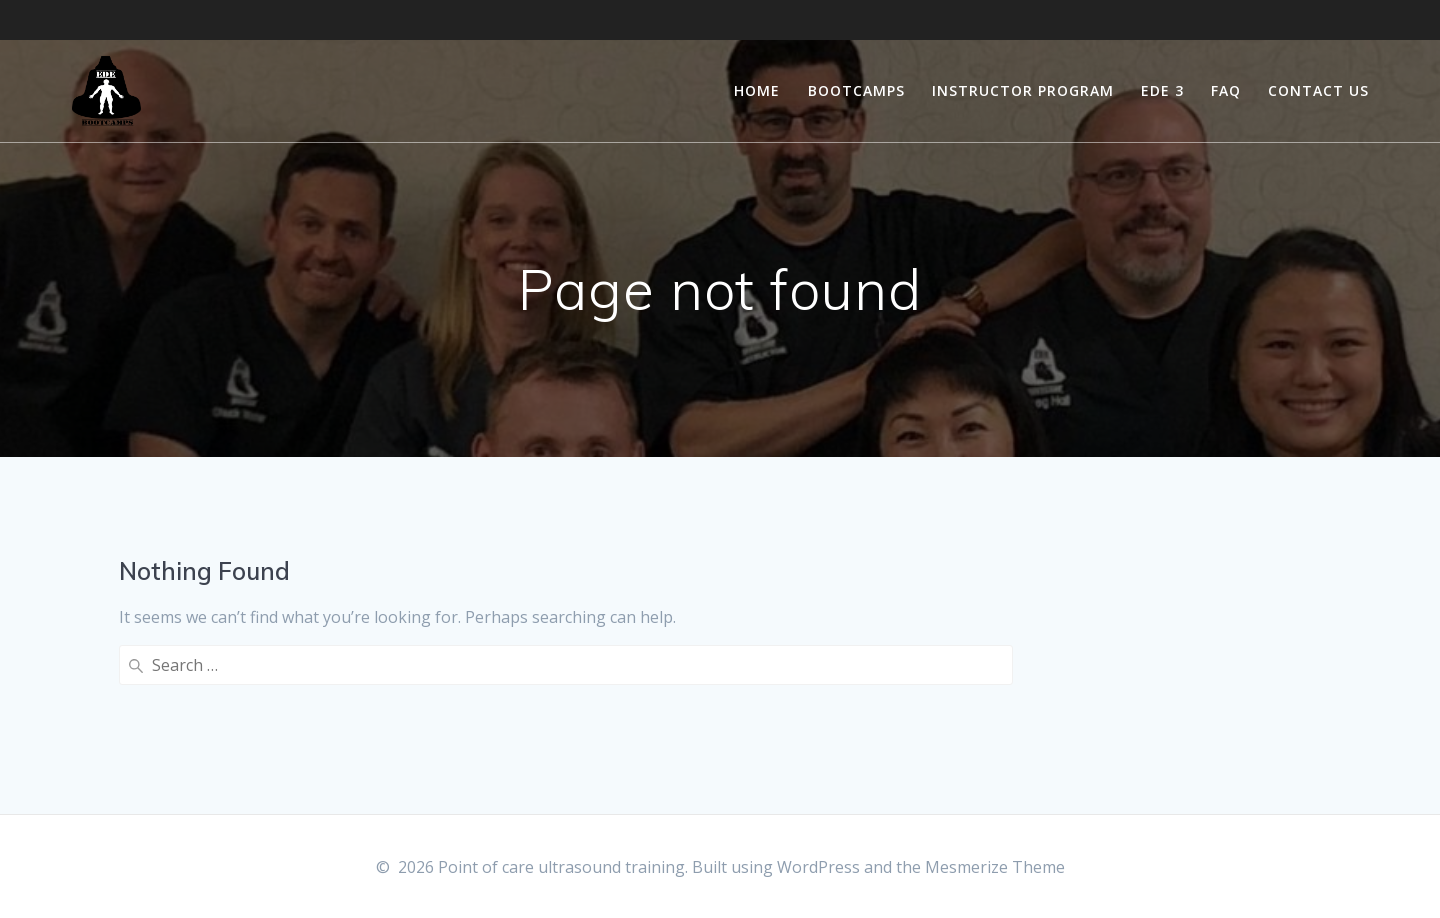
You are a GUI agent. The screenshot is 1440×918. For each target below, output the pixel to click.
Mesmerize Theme (995, 867)
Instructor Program (1023, 90)
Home (757, 90)
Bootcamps (856, 90)
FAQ (1226, 90)
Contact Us (1318, 90)
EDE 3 (1162, 90)
